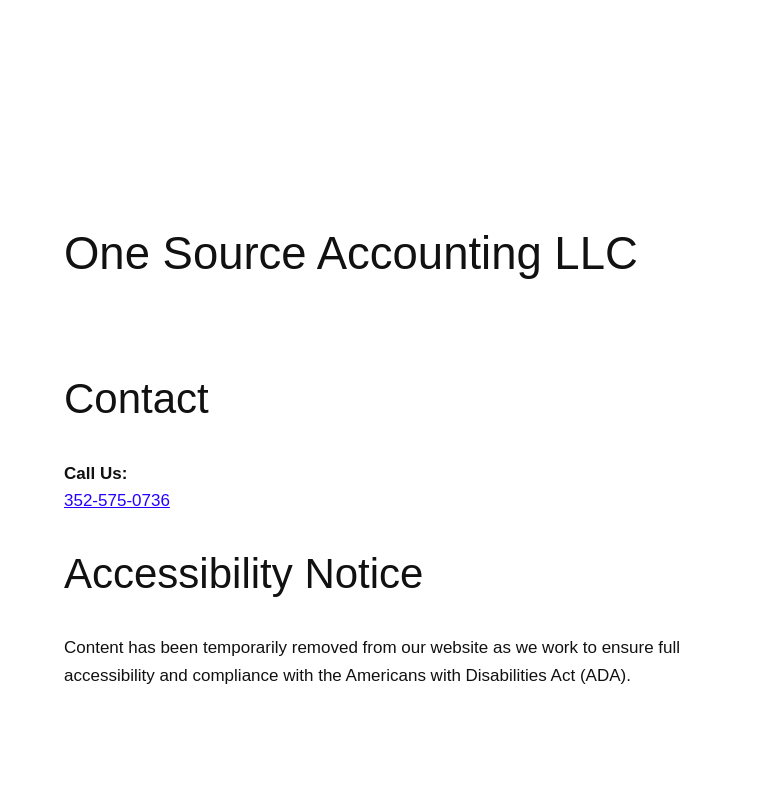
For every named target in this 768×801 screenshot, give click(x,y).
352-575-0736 (117, 500)
